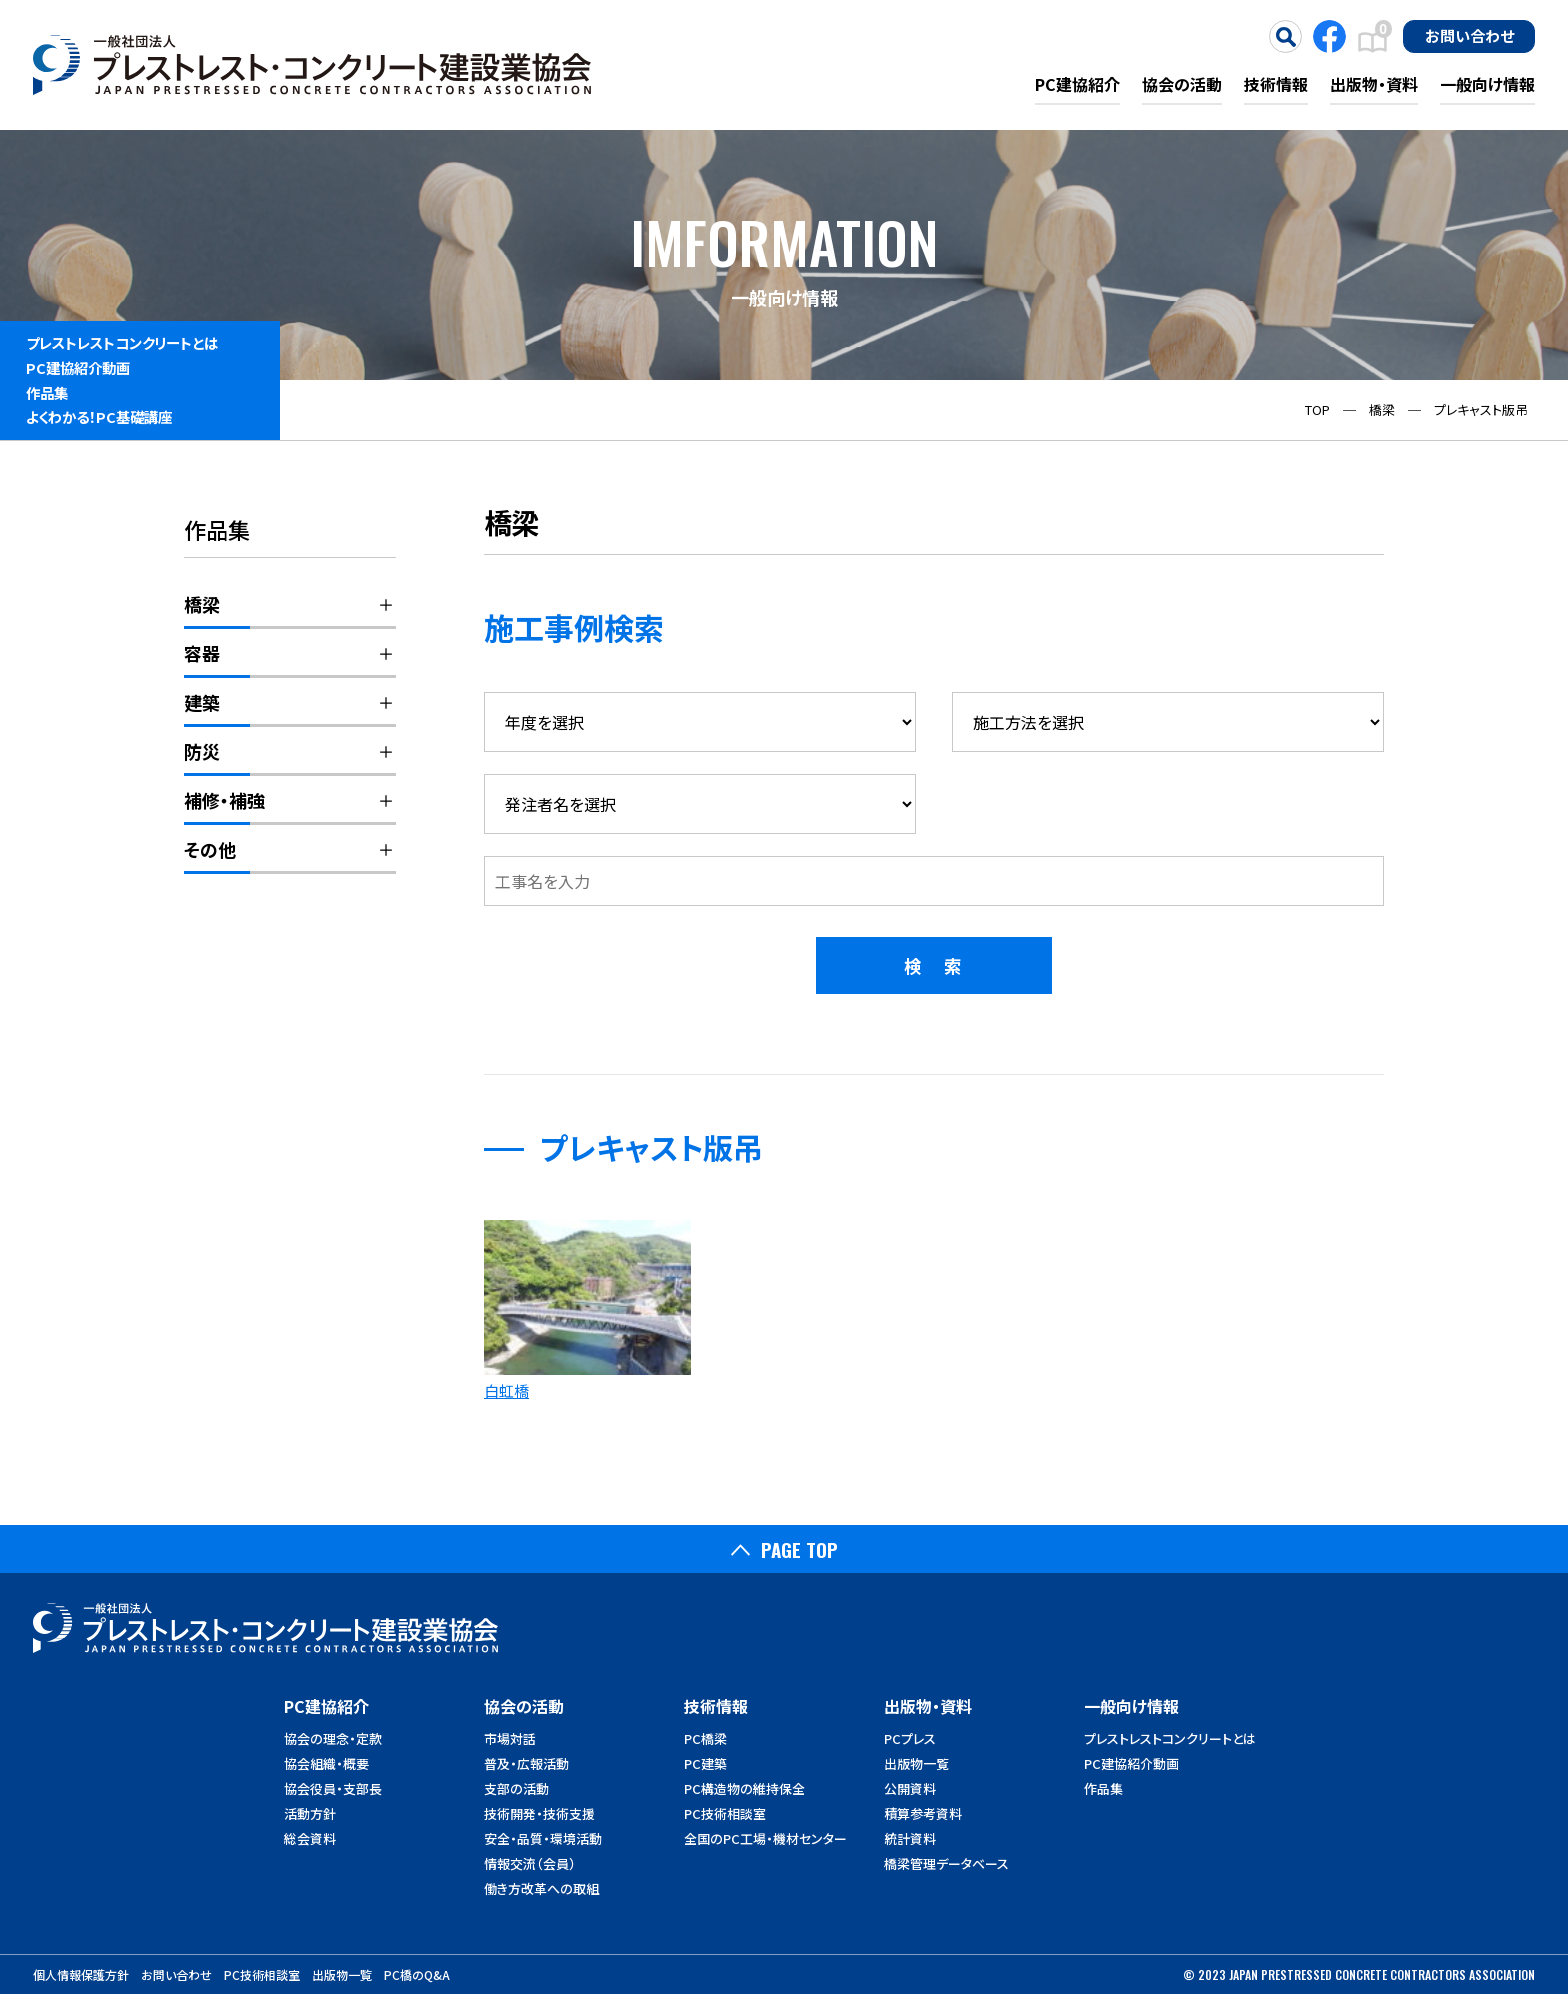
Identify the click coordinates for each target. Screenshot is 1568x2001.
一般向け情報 (1487, 84)
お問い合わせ (1469, 35)
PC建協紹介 (1077, 84)
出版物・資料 (1374, 84)
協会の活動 (1182, 84)
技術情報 (1276, 84)
